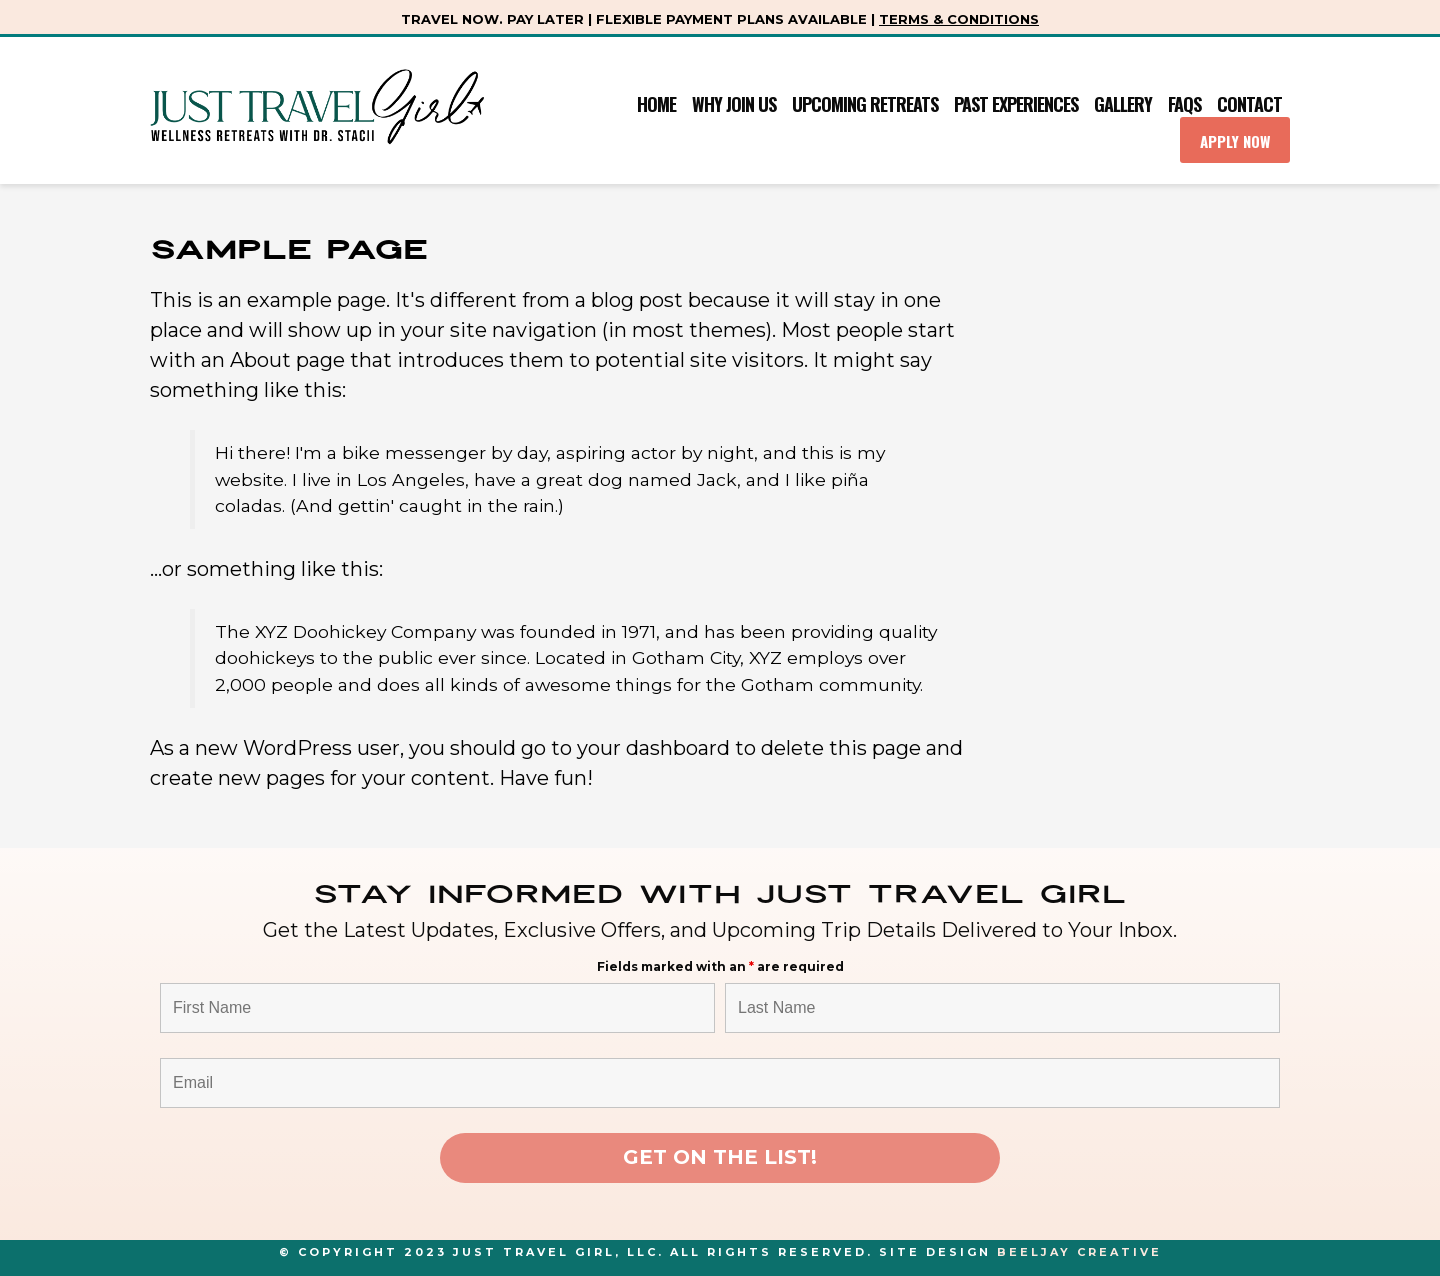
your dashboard (653, 748)
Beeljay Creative (1079, 1252)
